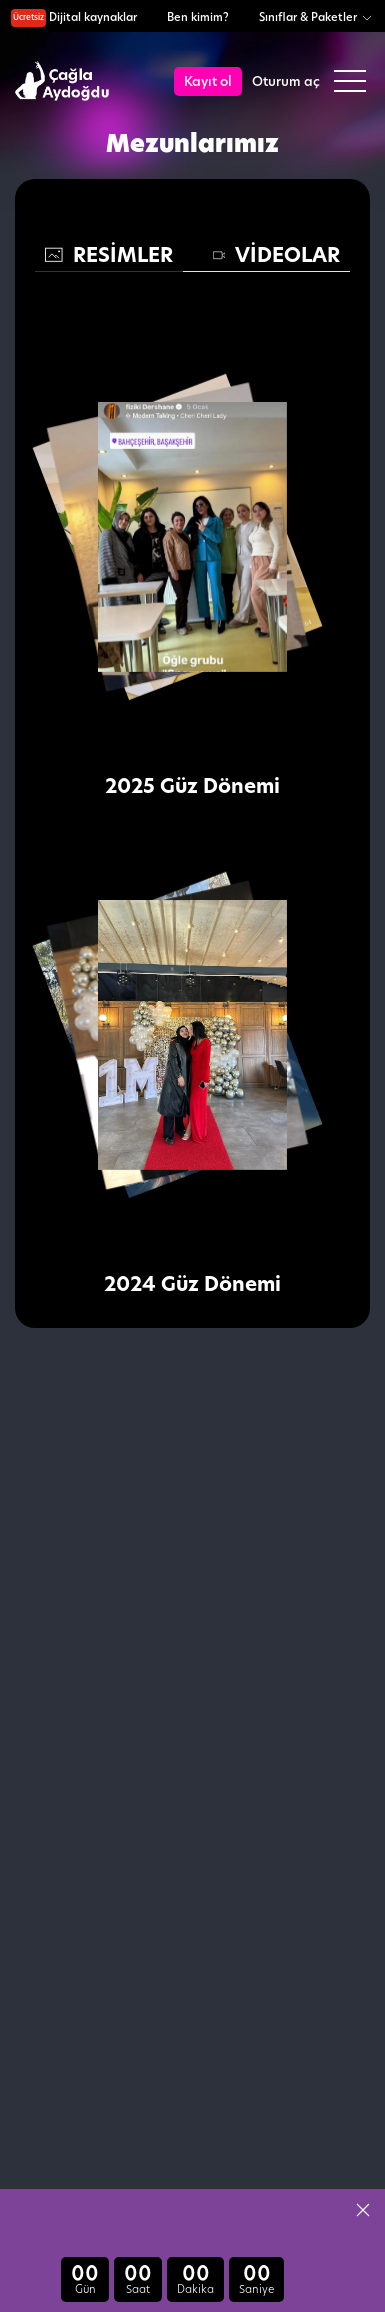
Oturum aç (286, 81)
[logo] (65, 81)
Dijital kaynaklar (74, 17)
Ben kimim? (198, 17)
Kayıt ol (208, 81)
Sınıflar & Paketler (316, 17)
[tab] (109, 255)
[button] (363, 2210)
